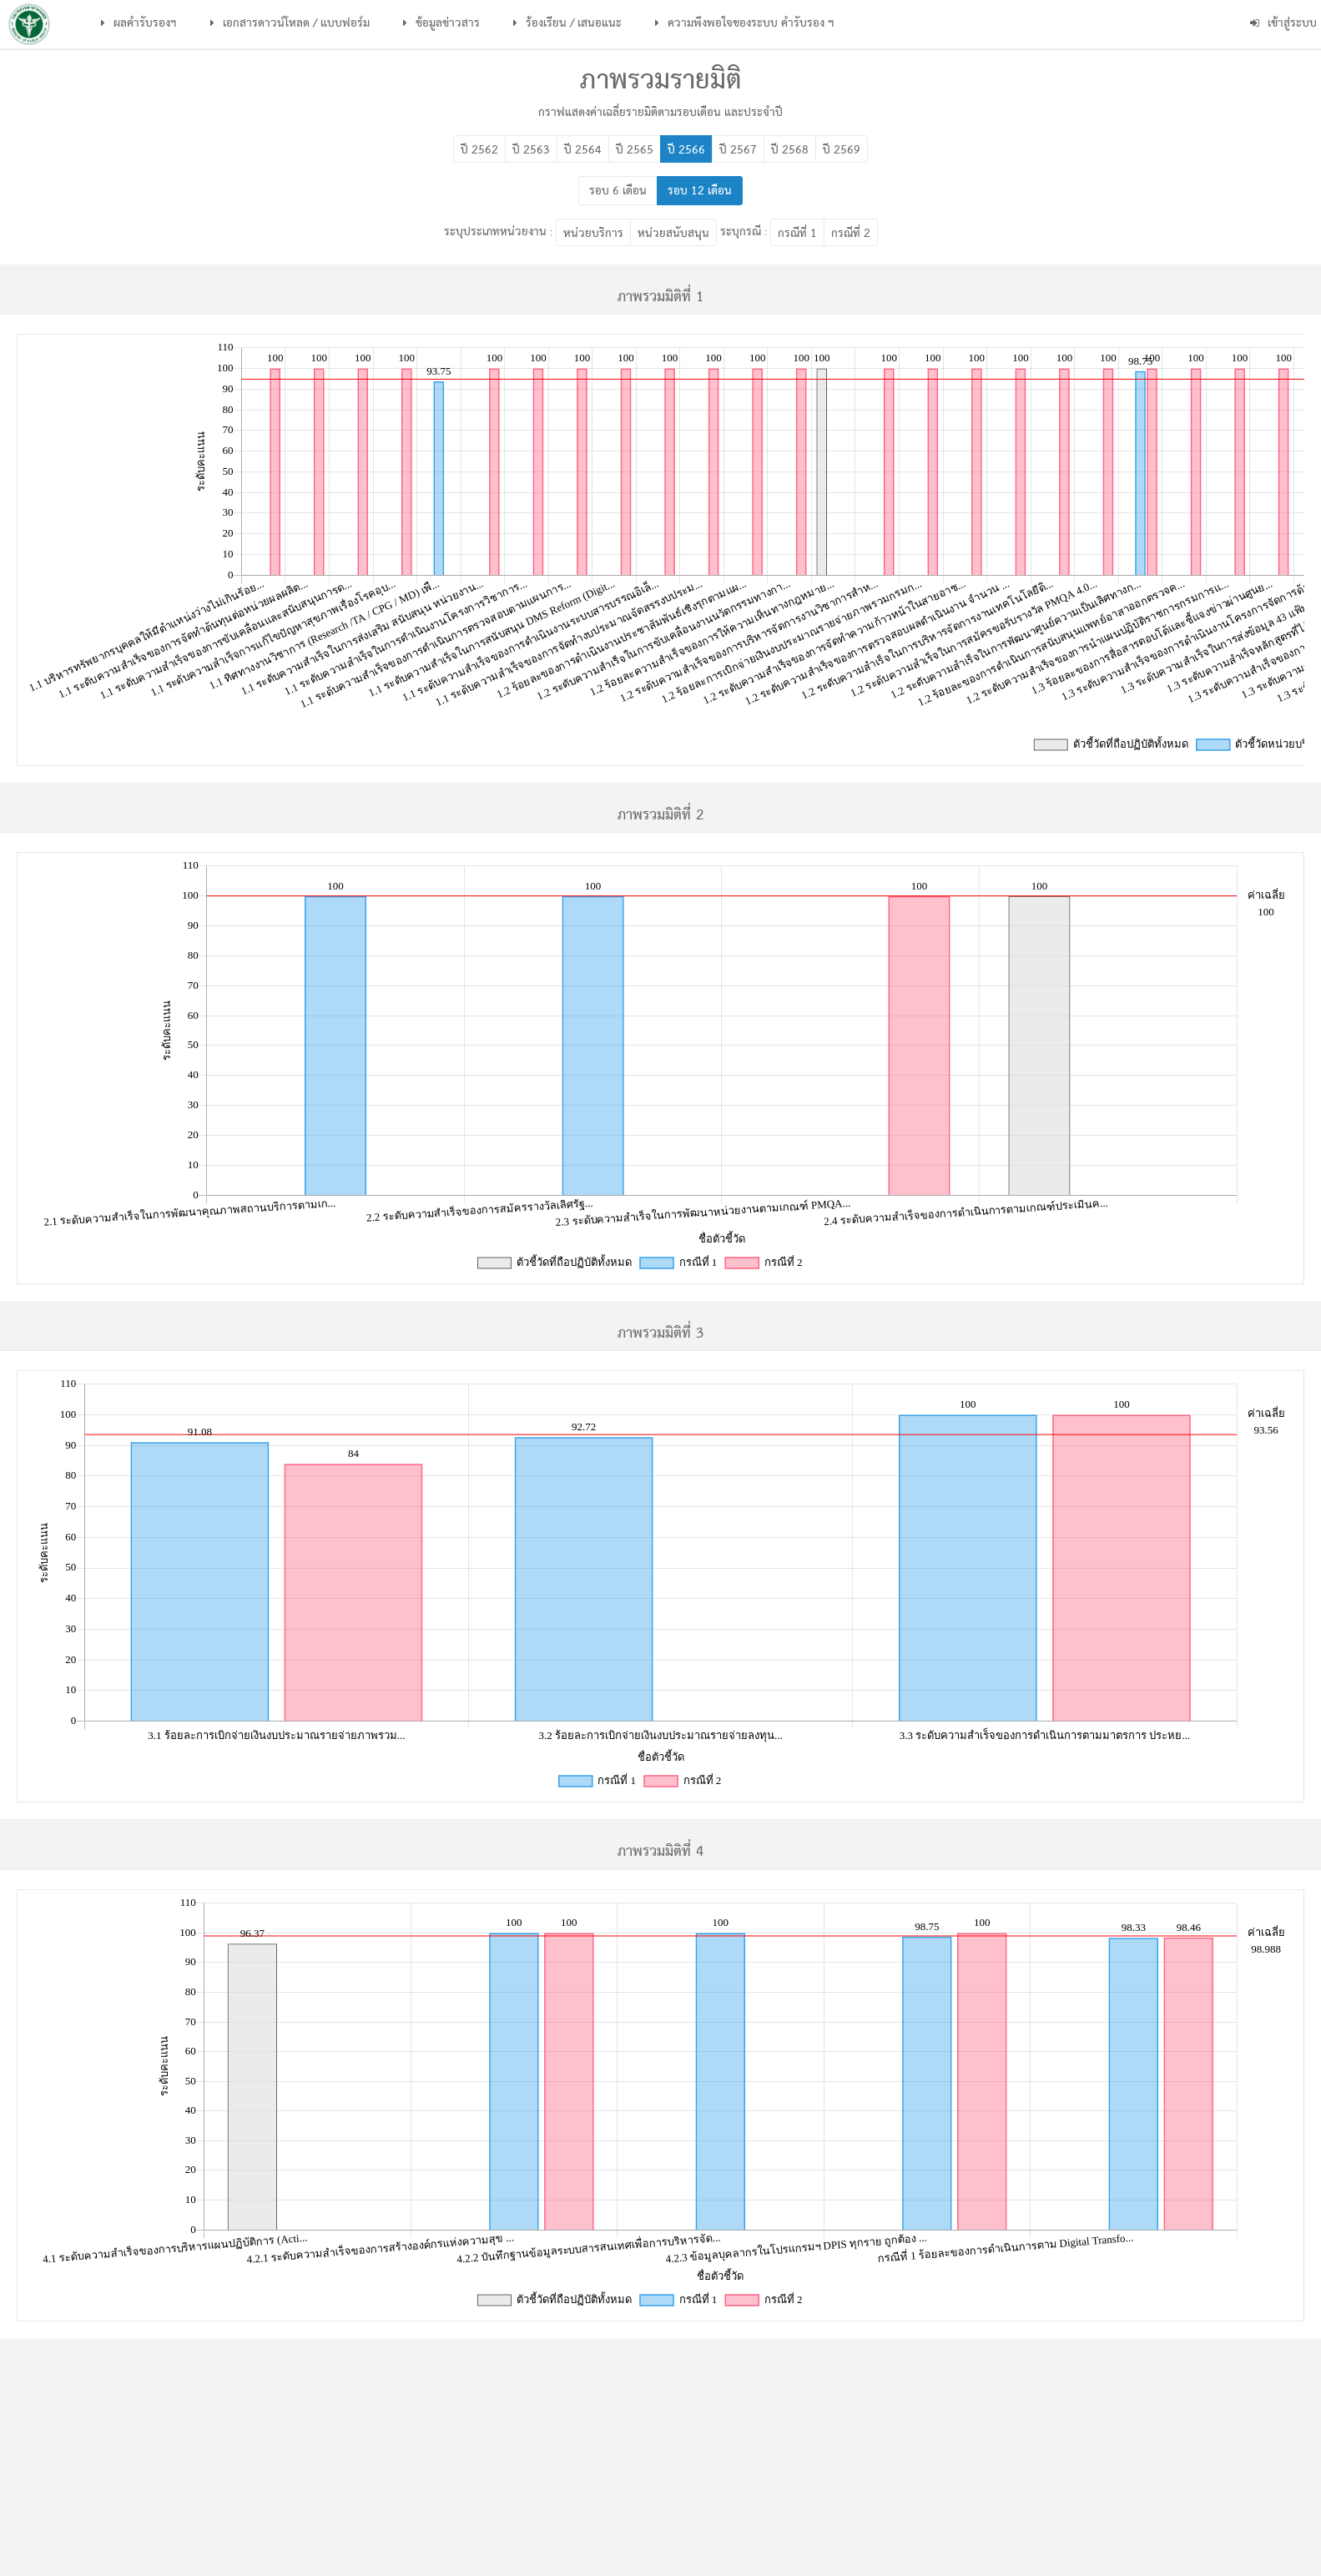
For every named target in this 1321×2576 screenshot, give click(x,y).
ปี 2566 (686, 150)
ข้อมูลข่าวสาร (441, 23)
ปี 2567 (738, 150)
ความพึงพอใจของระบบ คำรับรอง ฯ (744, 23)
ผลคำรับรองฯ (139, 23)
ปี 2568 (790, 150)
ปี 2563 (531, 150)
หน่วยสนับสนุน (673, 233)
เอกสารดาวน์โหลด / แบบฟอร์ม (290, 23)
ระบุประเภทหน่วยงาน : (498, 232)
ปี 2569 (841, 150)
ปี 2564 (583, 150)
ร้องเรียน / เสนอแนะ (567, 23)
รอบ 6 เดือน (618, 191)
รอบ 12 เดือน (700, 191)
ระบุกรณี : (743, 232)
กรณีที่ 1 (797, 233)
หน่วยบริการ (593, 233)
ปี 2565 (634, 150)
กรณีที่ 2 (850, 233)
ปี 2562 (479, 150)
